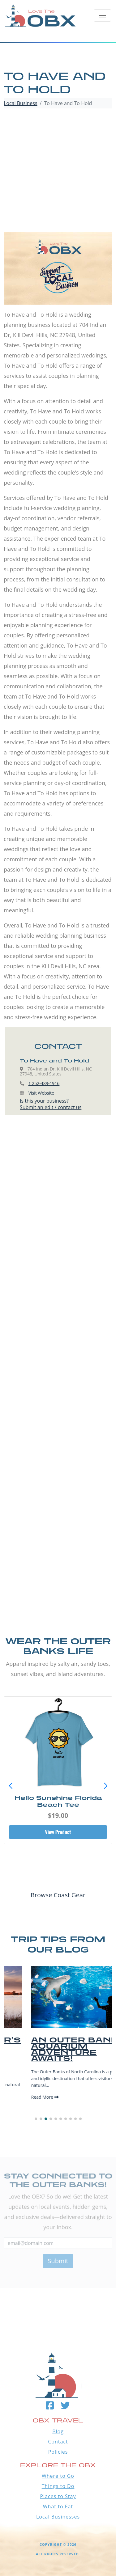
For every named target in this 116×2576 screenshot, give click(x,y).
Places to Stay (58, 2496)
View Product (58, 1832)
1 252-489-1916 (44, 1083)
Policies (58, 2451)
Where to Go (58, 2476)
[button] (105, 1786)
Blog (58, 2431)
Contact (58, 2441)
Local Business (20, 103)
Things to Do (58, 2486)
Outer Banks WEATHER (58, 2298)
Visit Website (41, 1093)
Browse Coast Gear (58, 1895)
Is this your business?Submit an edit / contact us (50, 1104)
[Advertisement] (58, 171)
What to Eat (58, 2506)
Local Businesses (58, 2516)
